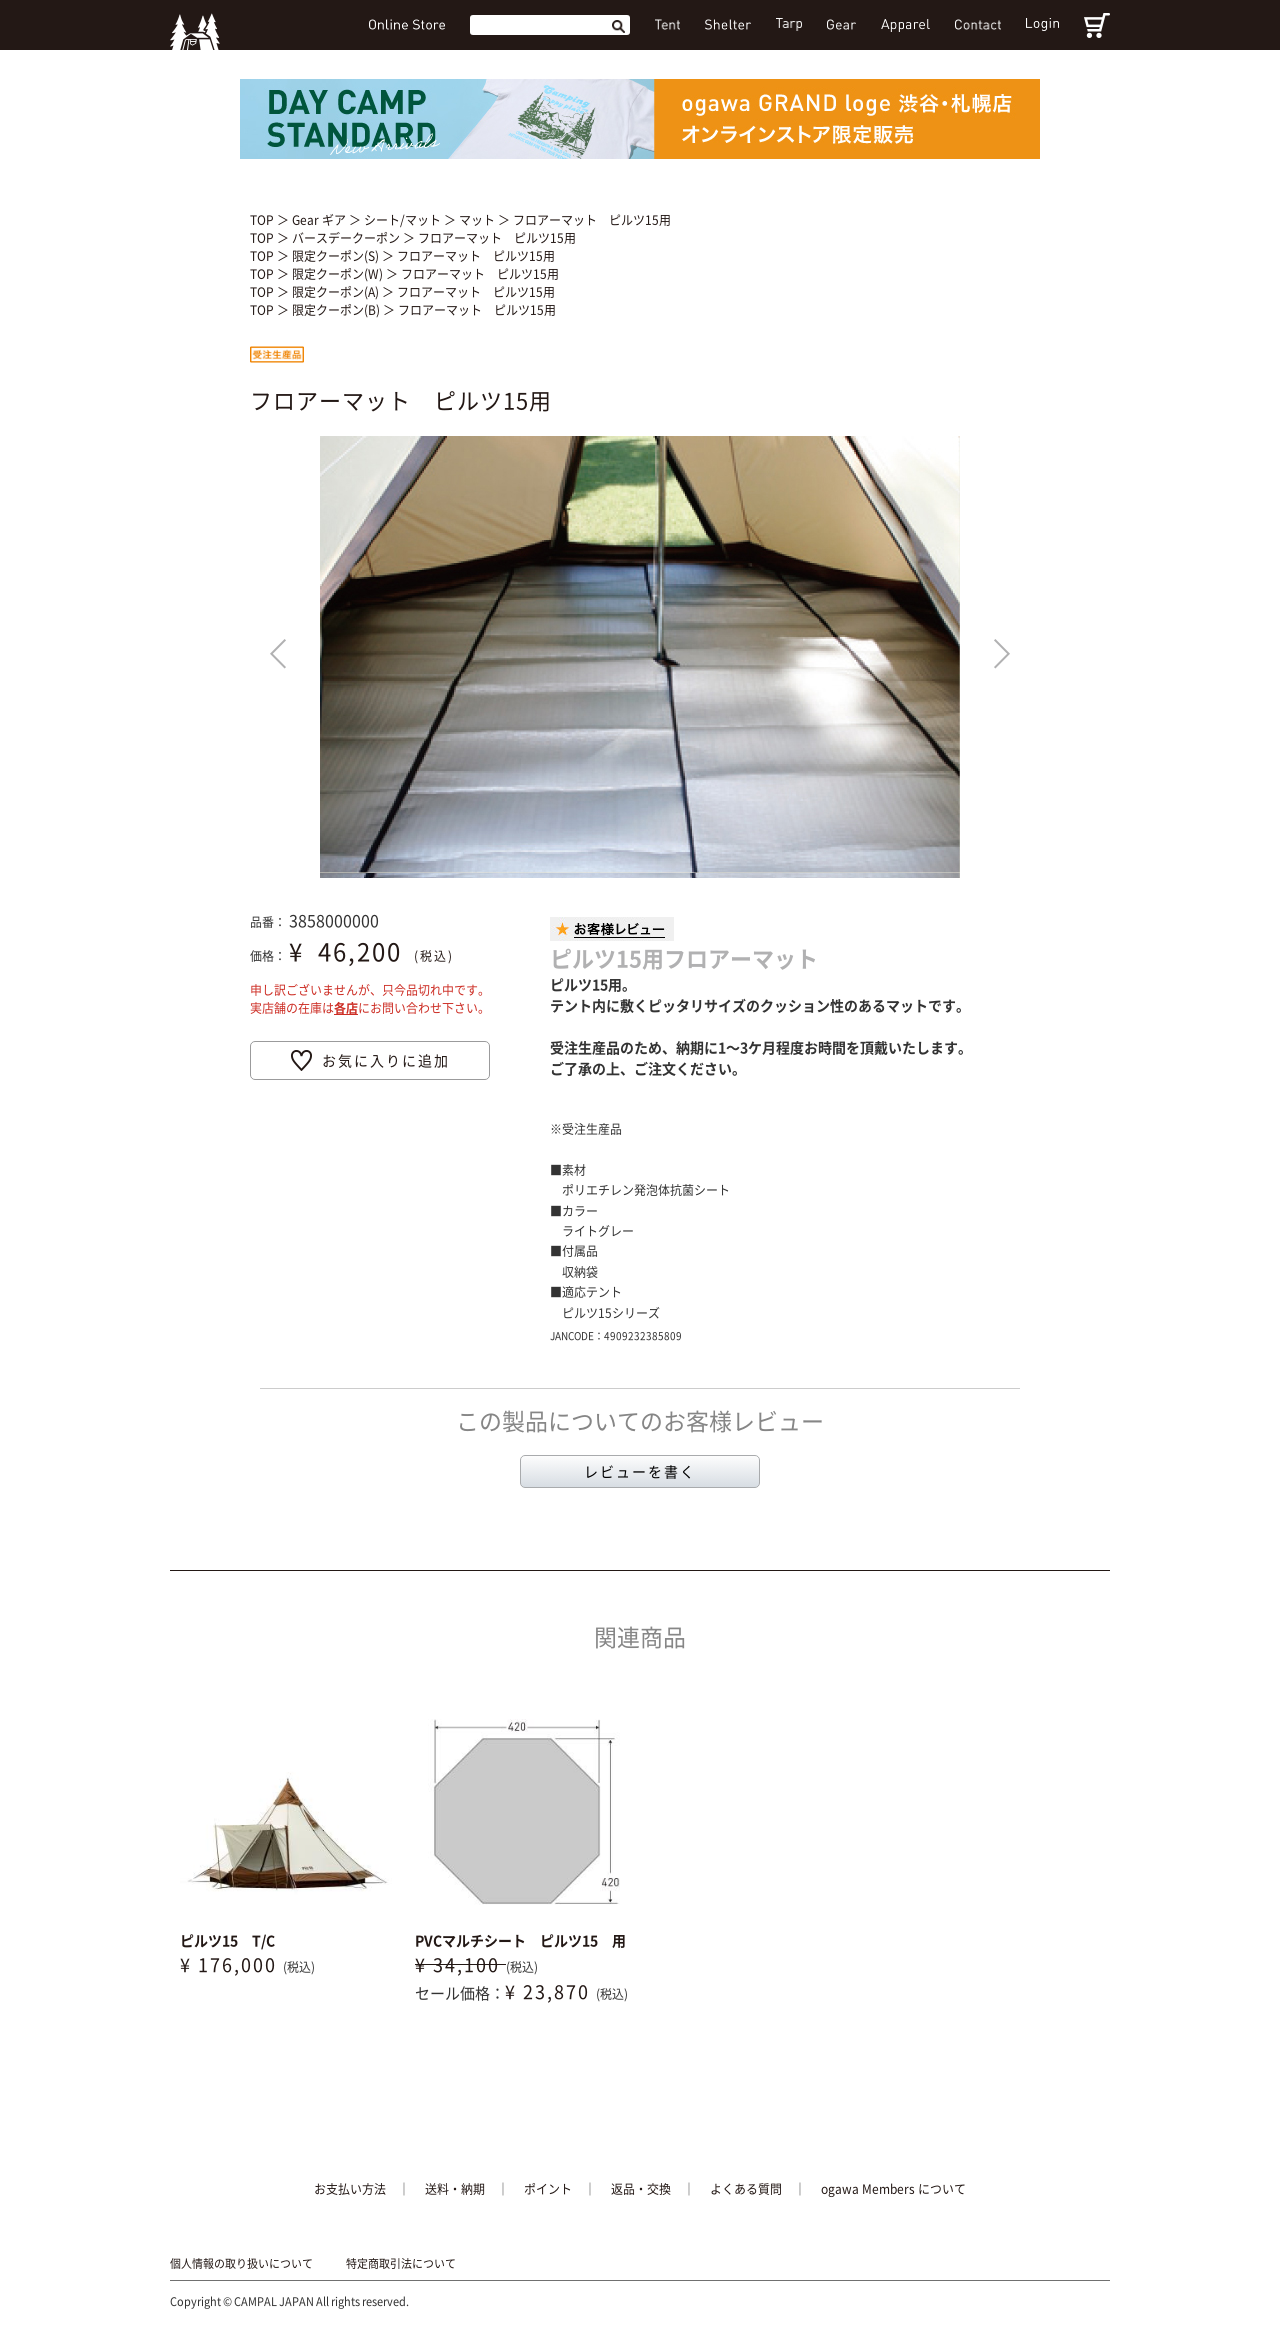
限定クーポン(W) (339, 274)
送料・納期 (455, 2189)
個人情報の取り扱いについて (241, 2264)
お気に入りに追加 (386, 1060)
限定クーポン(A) (337, 292)
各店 (346, 1008)
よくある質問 (746, 2189)
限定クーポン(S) (337, 256)
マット (478, 220)
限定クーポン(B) (337, 310)
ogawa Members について (893, 2189)
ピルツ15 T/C (227, 1940)
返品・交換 (641, 2189)
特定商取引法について (401, 2264)
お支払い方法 (350, 2189)
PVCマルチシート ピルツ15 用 (520, 1940)
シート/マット (404, 220)
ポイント (548, 2189)
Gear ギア (320, 220)
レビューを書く (640, 1471)
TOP (262, 220)
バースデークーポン (347, 238)
